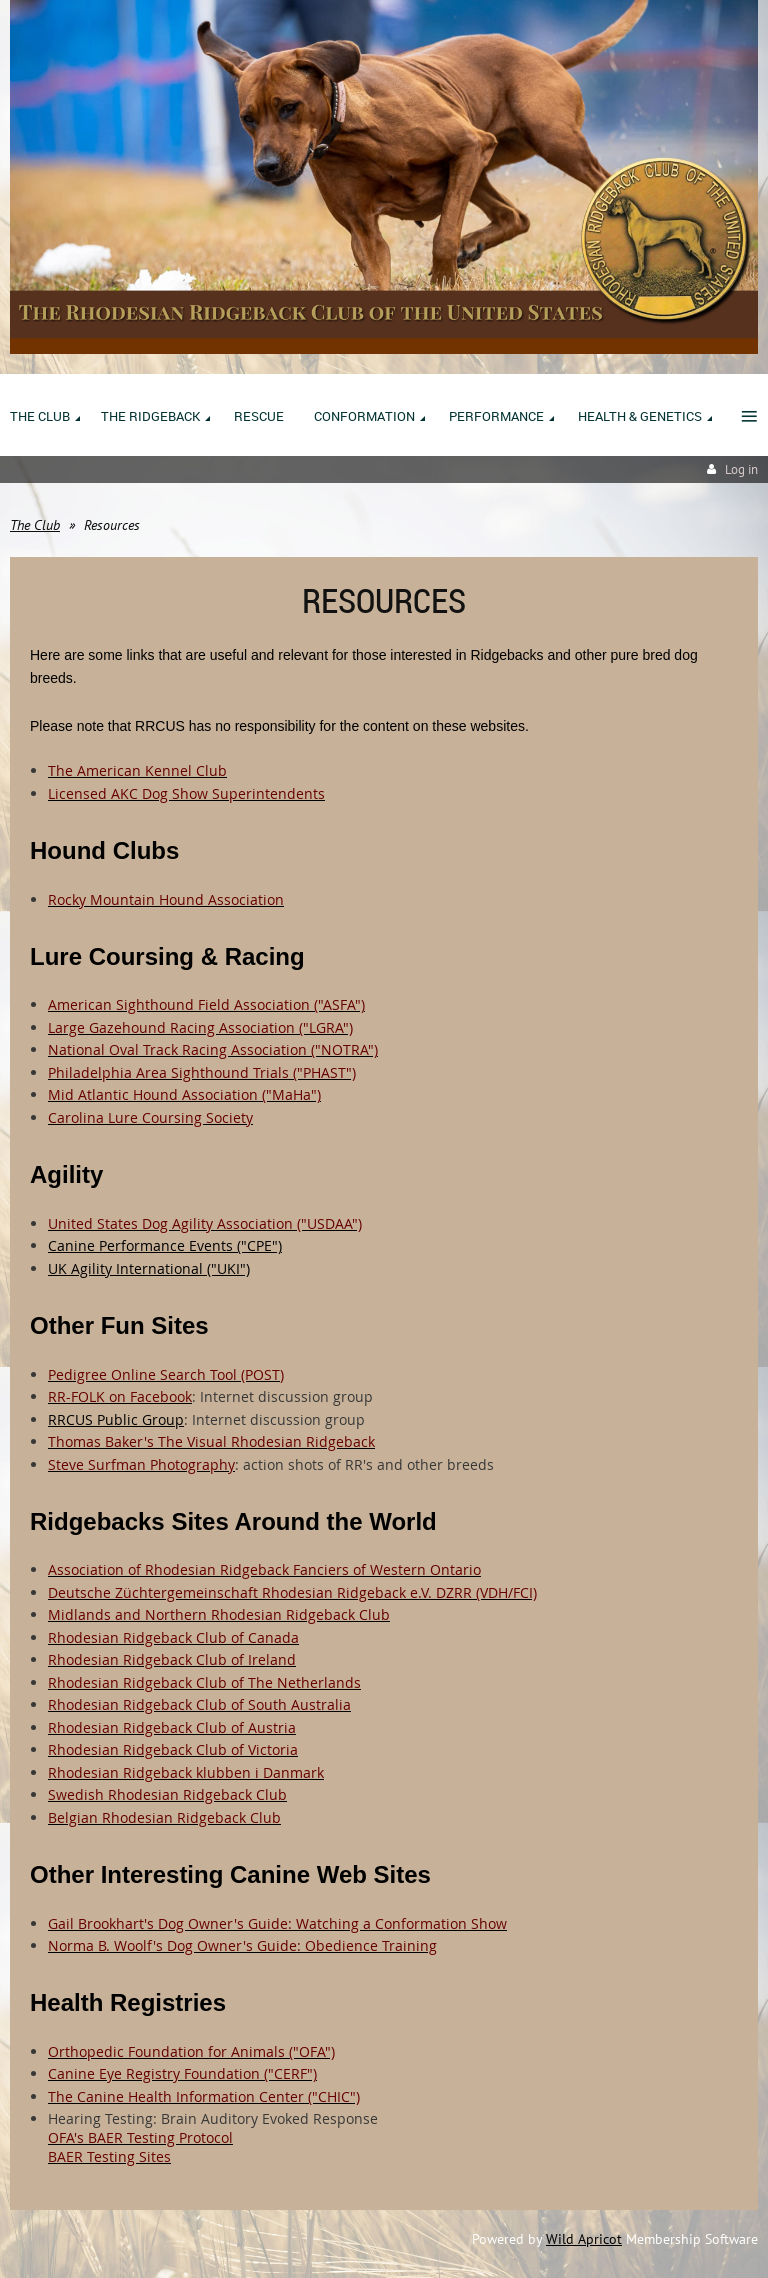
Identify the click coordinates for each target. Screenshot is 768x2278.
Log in (741, 469)
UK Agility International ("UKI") (149, 1268)
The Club (35, 525)
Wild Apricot (584, 2239)
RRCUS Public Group (116, 1419)
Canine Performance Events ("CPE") (165, 1245)
